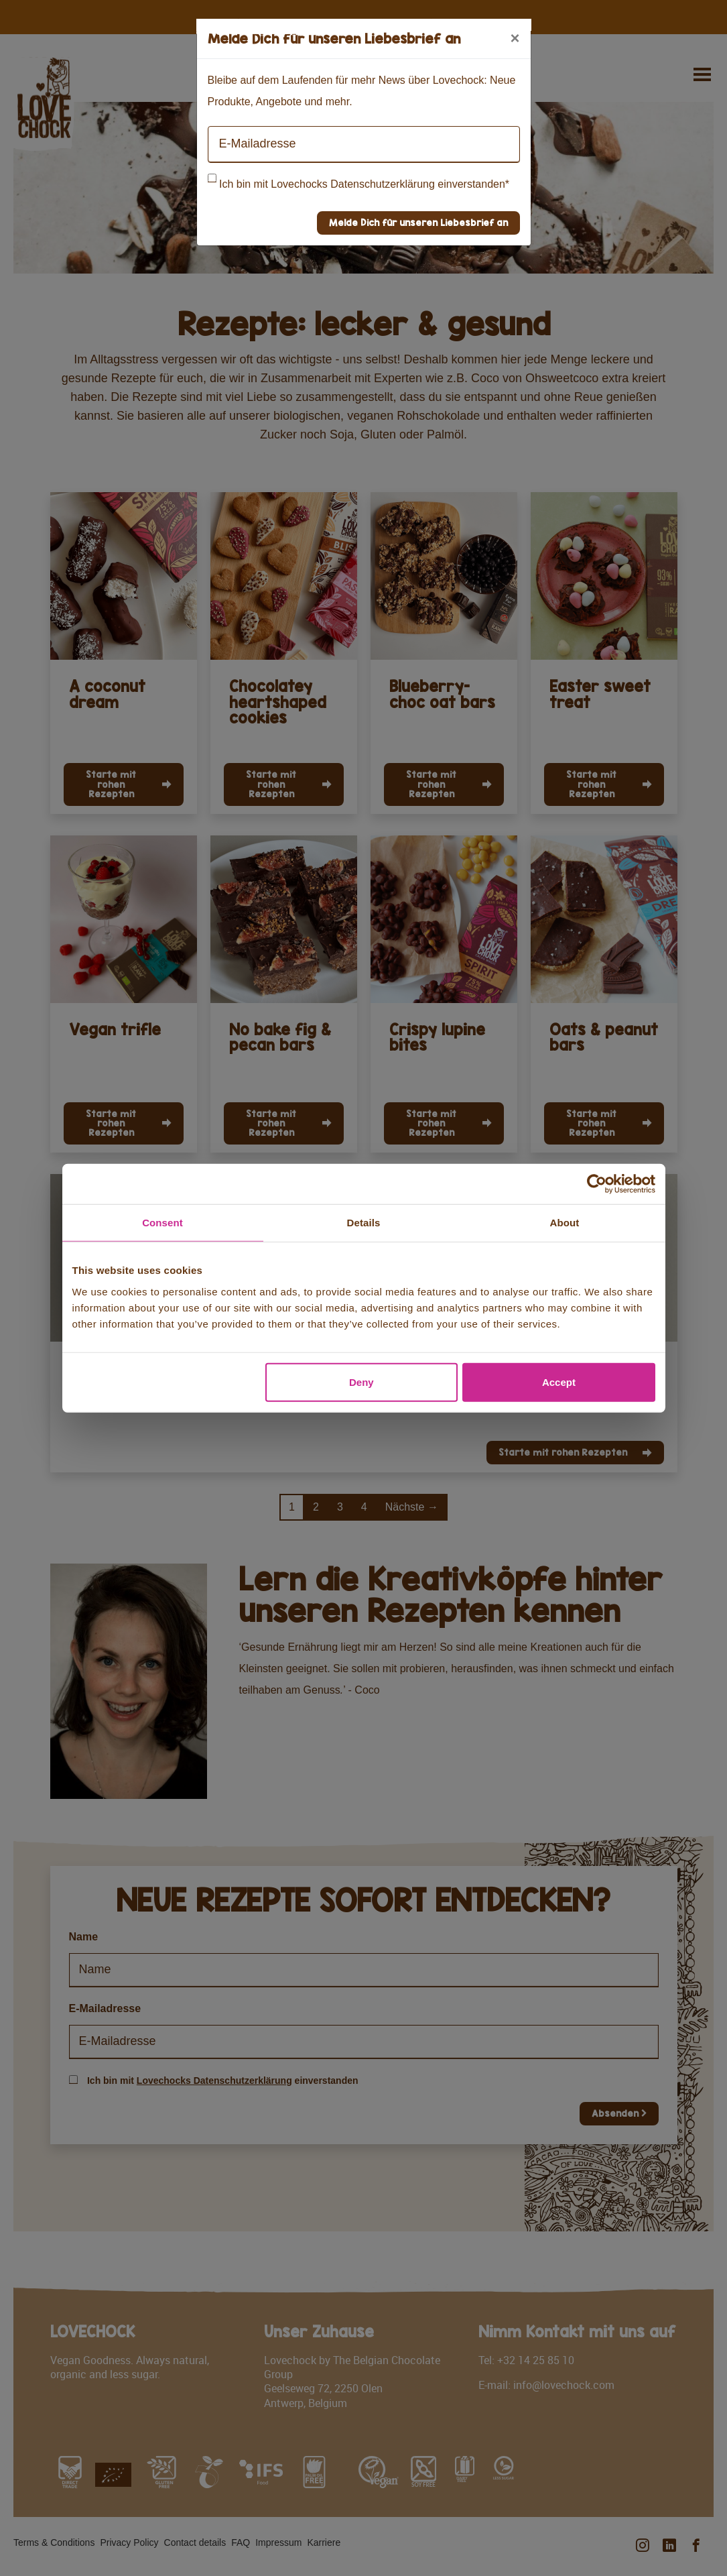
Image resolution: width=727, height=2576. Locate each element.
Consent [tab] (162, 1222)
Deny (361, 1381)
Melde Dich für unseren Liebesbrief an (418, 222)
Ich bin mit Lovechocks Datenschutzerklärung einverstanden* (364, 184)
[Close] (514, 38)
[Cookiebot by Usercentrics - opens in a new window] (596, 1184)
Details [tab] (364, 1222)
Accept (559, 1381)
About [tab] (565, 1222)
